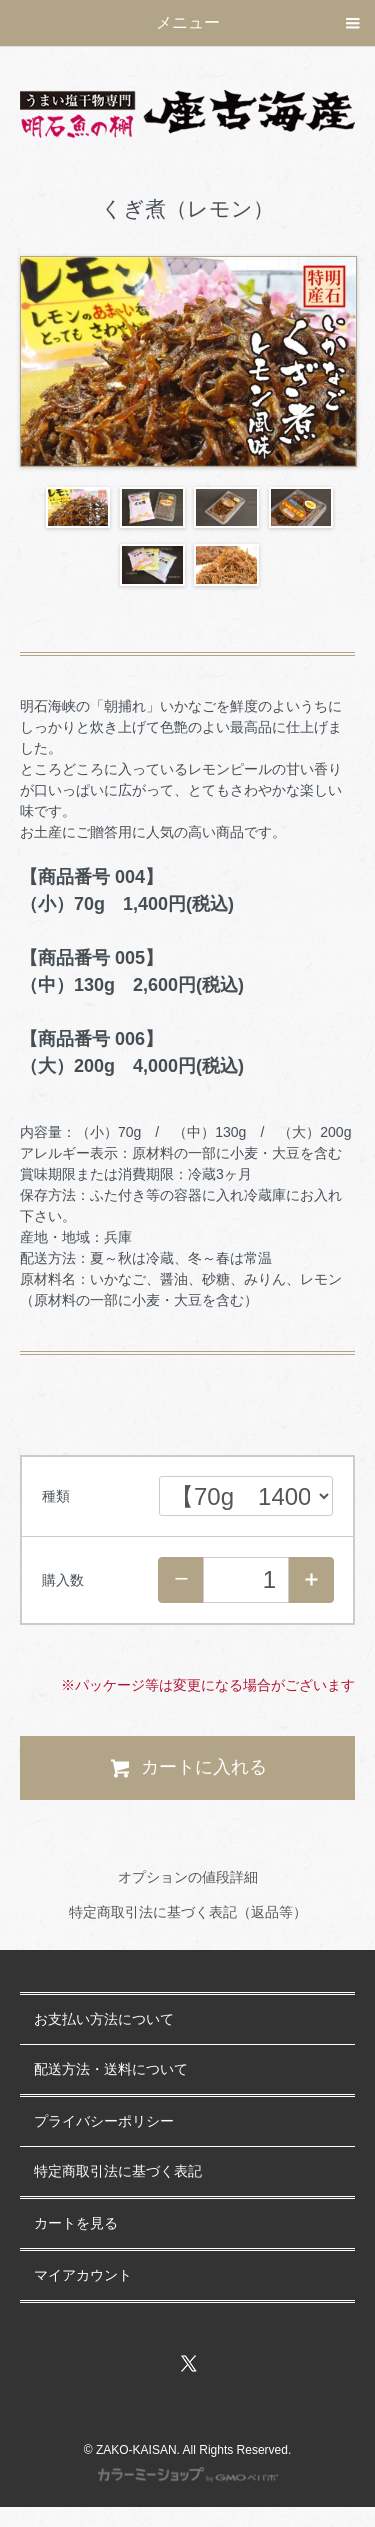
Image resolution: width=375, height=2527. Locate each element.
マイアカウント (83, 2275)
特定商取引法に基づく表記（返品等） (188, 1912)
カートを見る (76, 2223)
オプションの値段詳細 (188, 1877)
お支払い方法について (104, 2019)
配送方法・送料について (111, 2069)
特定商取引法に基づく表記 (118, 2171)
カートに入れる (187, 1768)
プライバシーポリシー (104, 2121)
